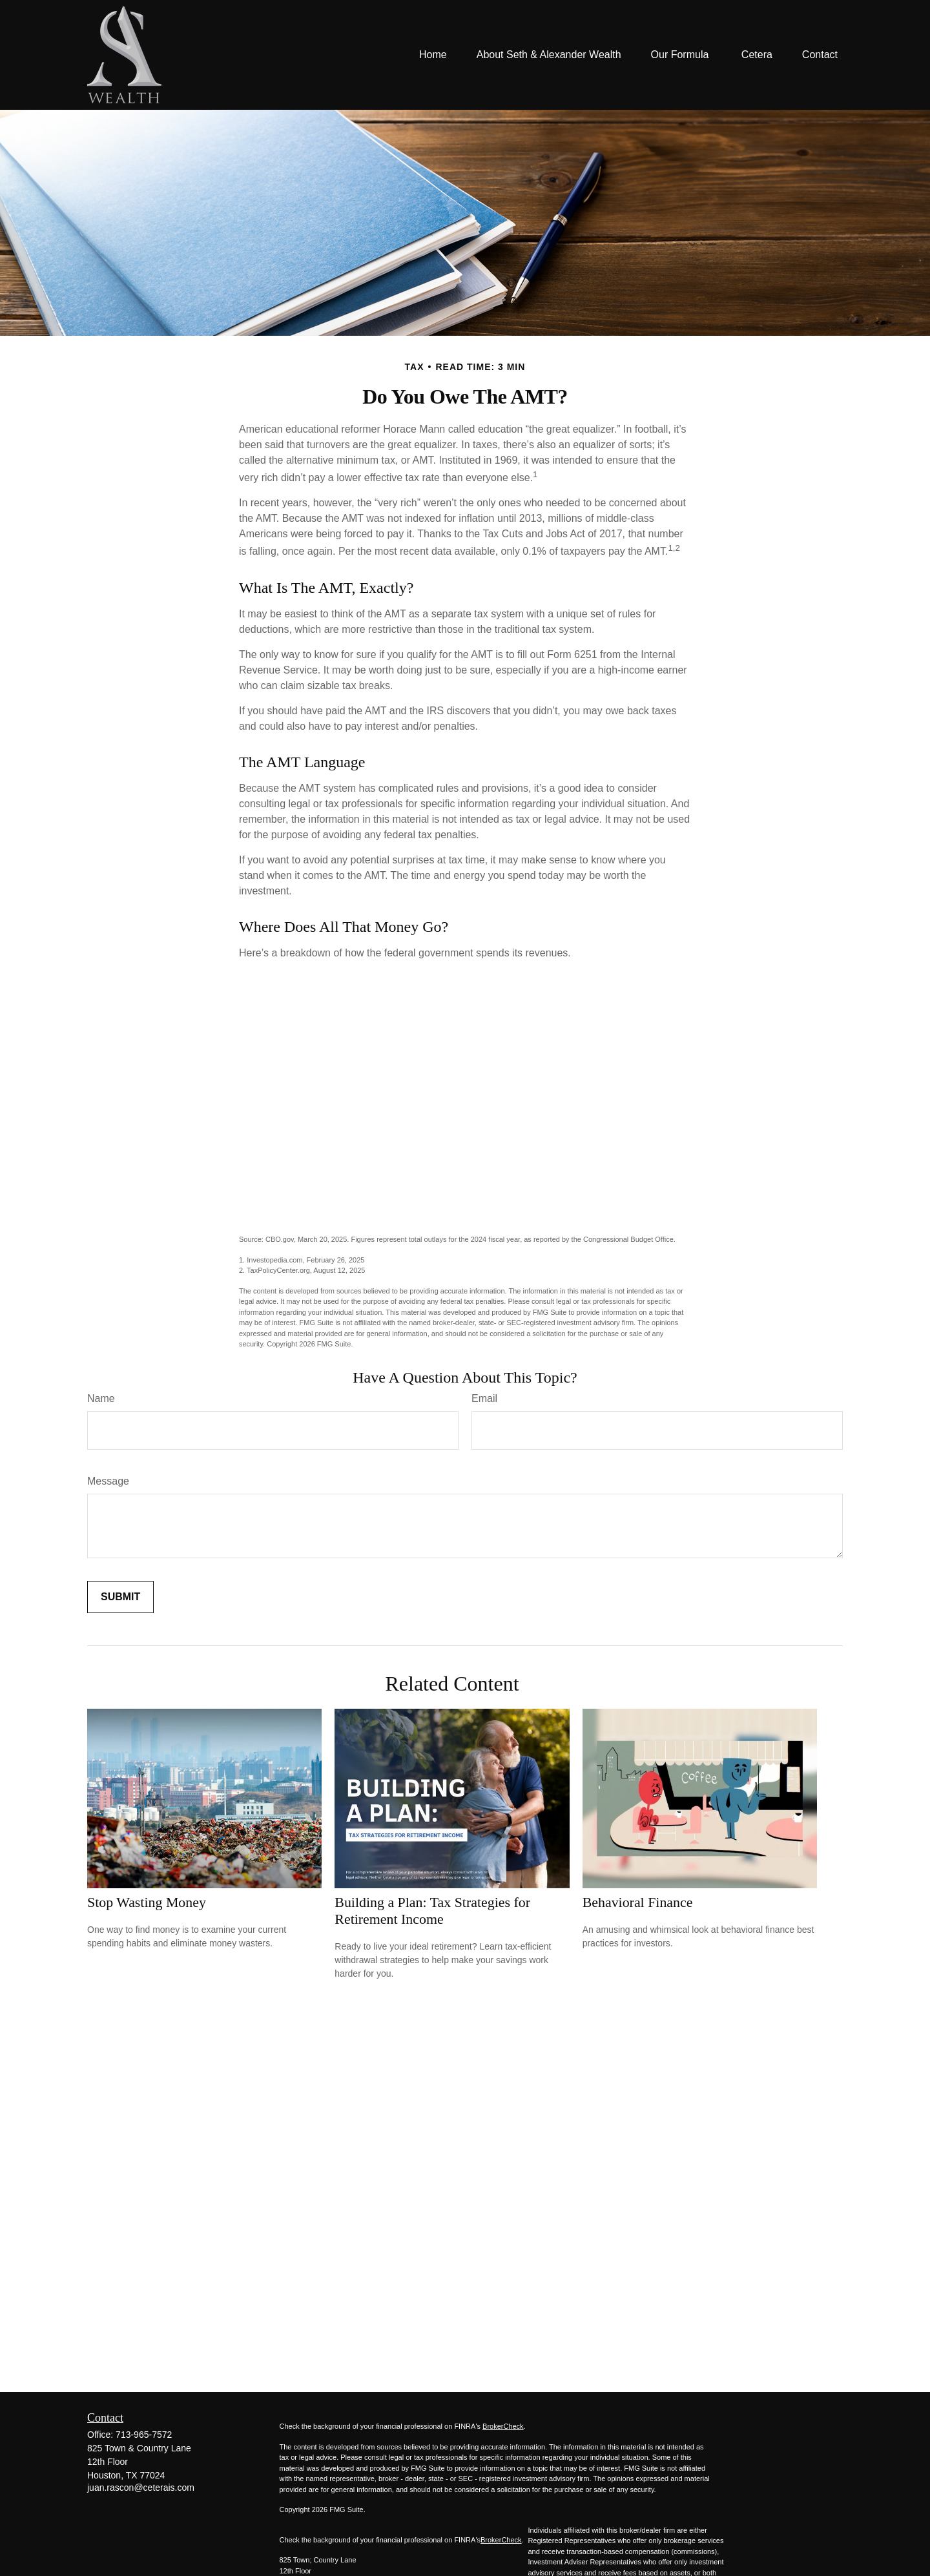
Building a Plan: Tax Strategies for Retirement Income (432, 1910)
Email (484, 1398)
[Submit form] (120, 1597)
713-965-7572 (144, 2434)
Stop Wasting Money (146, 1902)
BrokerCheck (503, 2426)
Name (101, 1398)
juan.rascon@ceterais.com (140, 2487)
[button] (433, 55)
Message (108, 1481)
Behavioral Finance (638, 1902)
